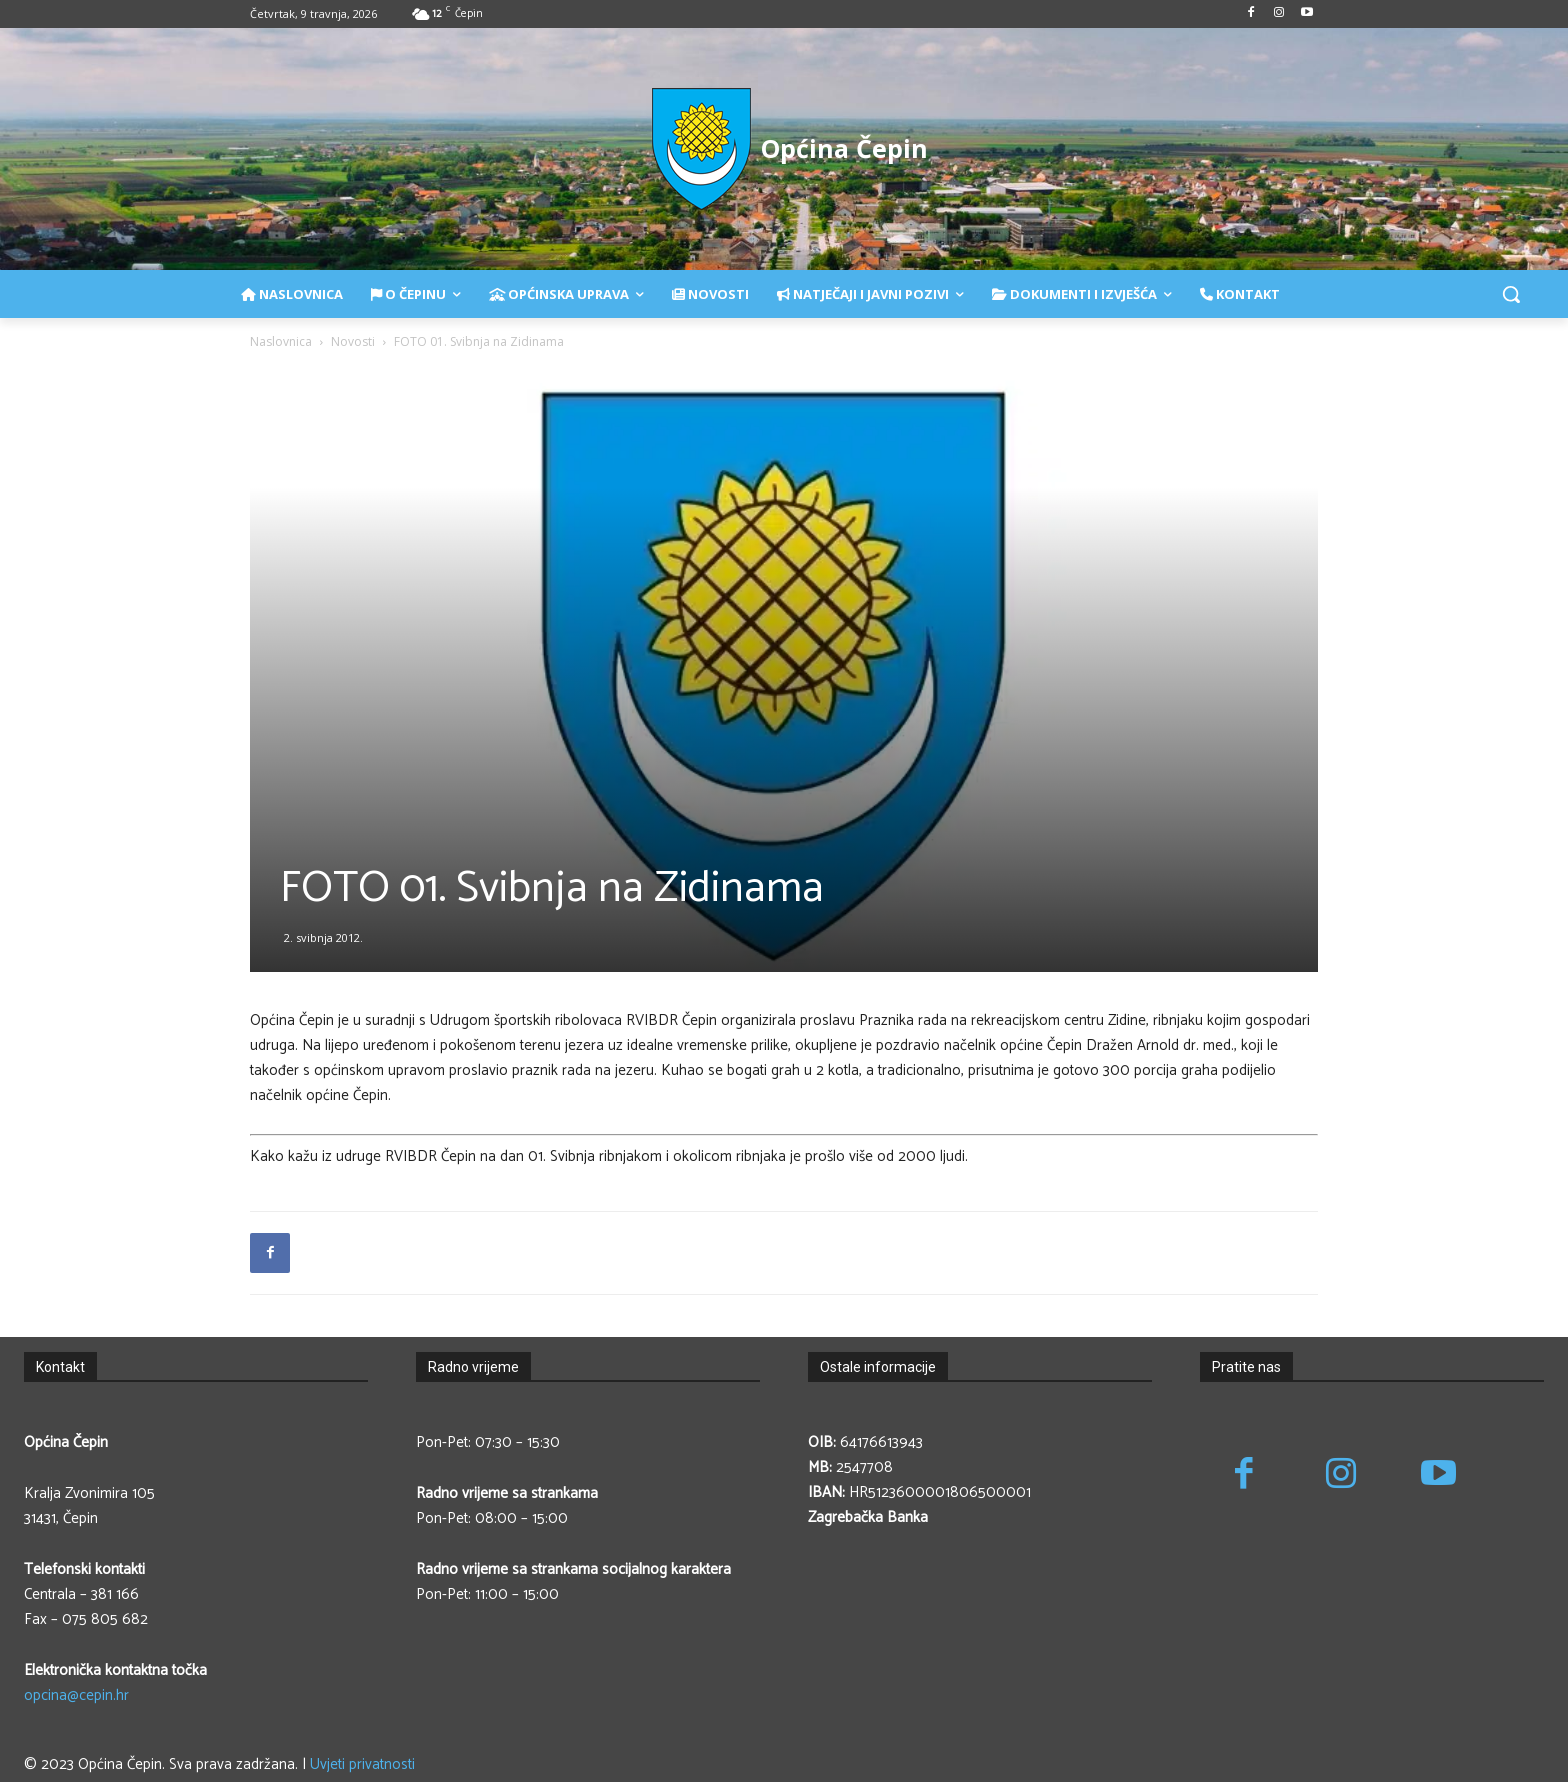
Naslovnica (281, 341)
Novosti (353, 341)
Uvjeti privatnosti (362, 1764)
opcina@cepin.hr (76, 1695)
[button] (1511, 294)
